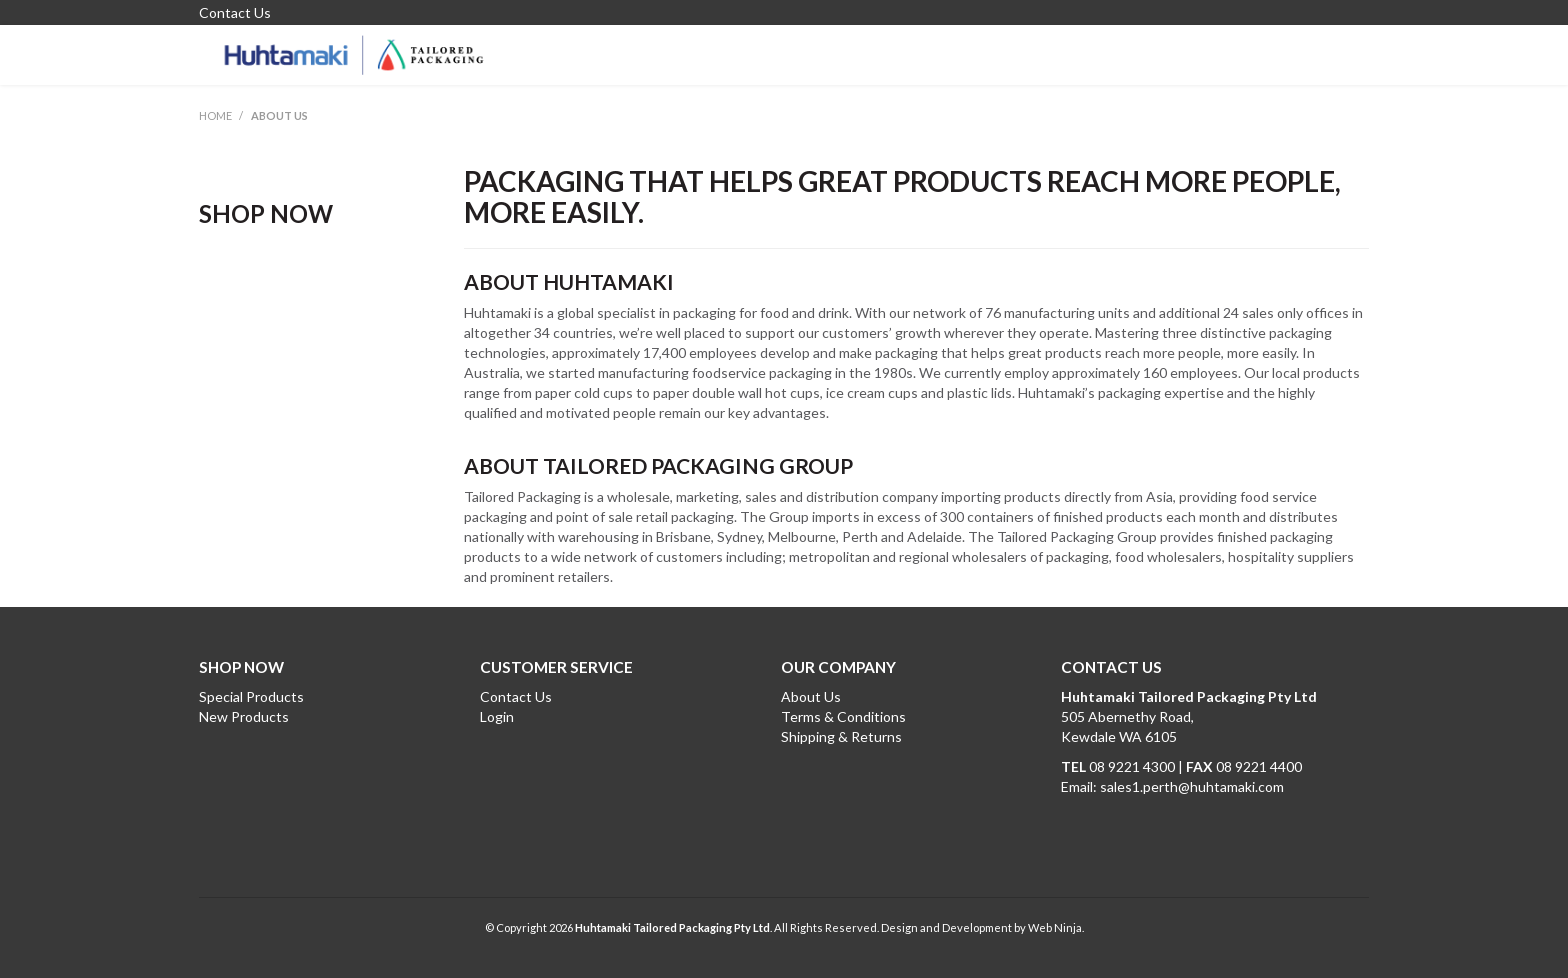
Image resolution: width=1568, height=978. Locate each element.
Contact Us (235, 13)
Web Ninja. (1056, 927)
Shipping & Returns (841, 736)
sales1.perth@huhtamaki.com (1192, 786)
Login (497, 716)
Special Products (251, 696)
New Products (244, 716)
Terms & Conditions (843, 716)
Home (215, 115)
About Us (811, 696)
